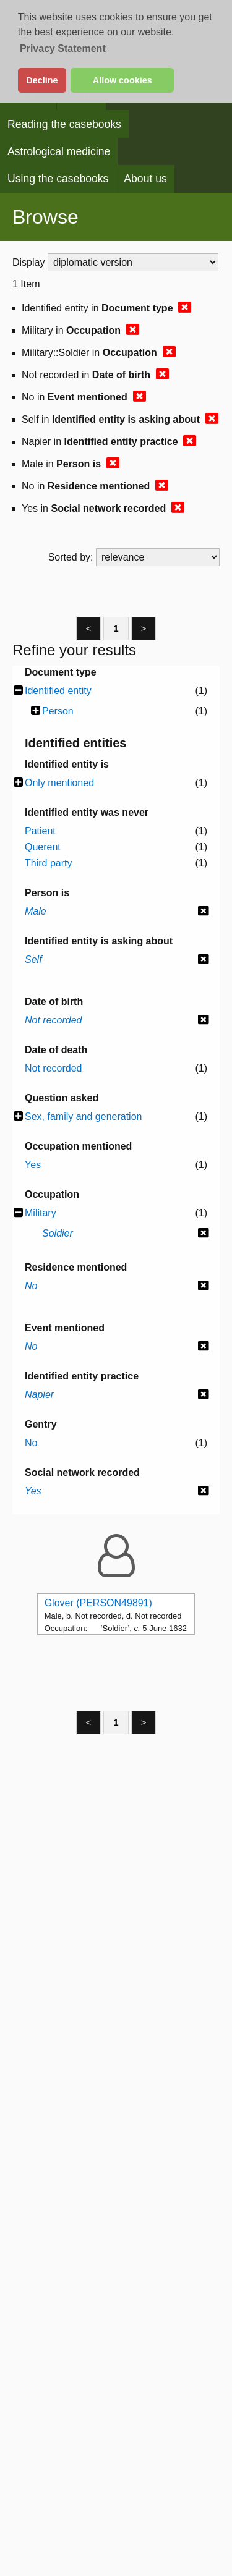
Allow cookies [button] (122, 80)
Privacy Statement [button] (63, 48)
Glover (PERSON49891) (98, 1603)
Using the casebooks (57, 178)
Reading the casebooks (64, 124)
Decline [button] (42, 80)
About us (145, 178)
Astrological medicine (58, 151)
